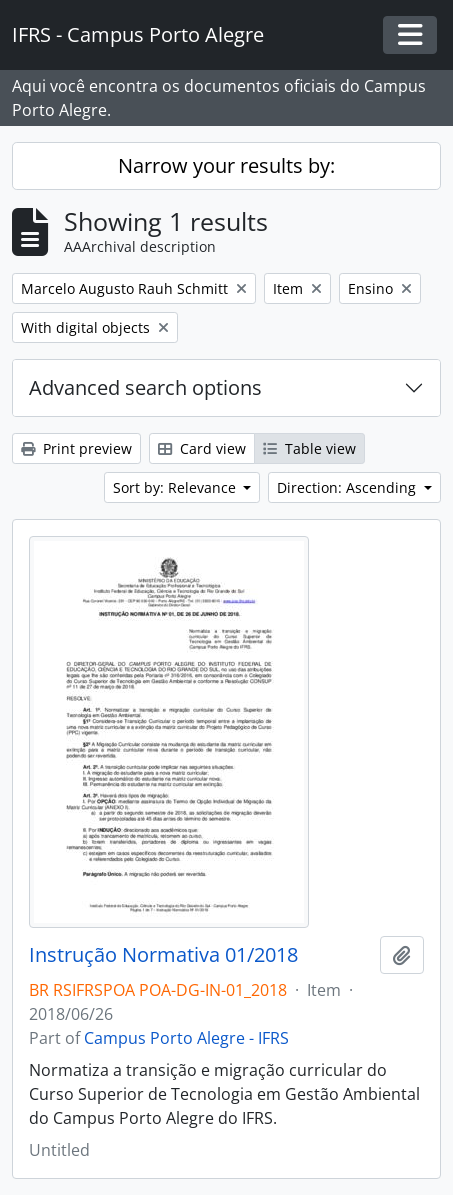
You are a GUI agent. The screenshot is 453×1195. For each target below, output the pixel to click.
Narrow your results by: (226, 165)
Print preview (76, 448)
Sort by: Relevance (176, 487)
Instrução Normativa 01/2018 (163, 955)
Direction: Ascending (348, 487)
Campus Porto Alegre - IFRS (186, 1038)
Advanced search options (145, 387)
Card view (202, 448)
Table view (309, 448)
